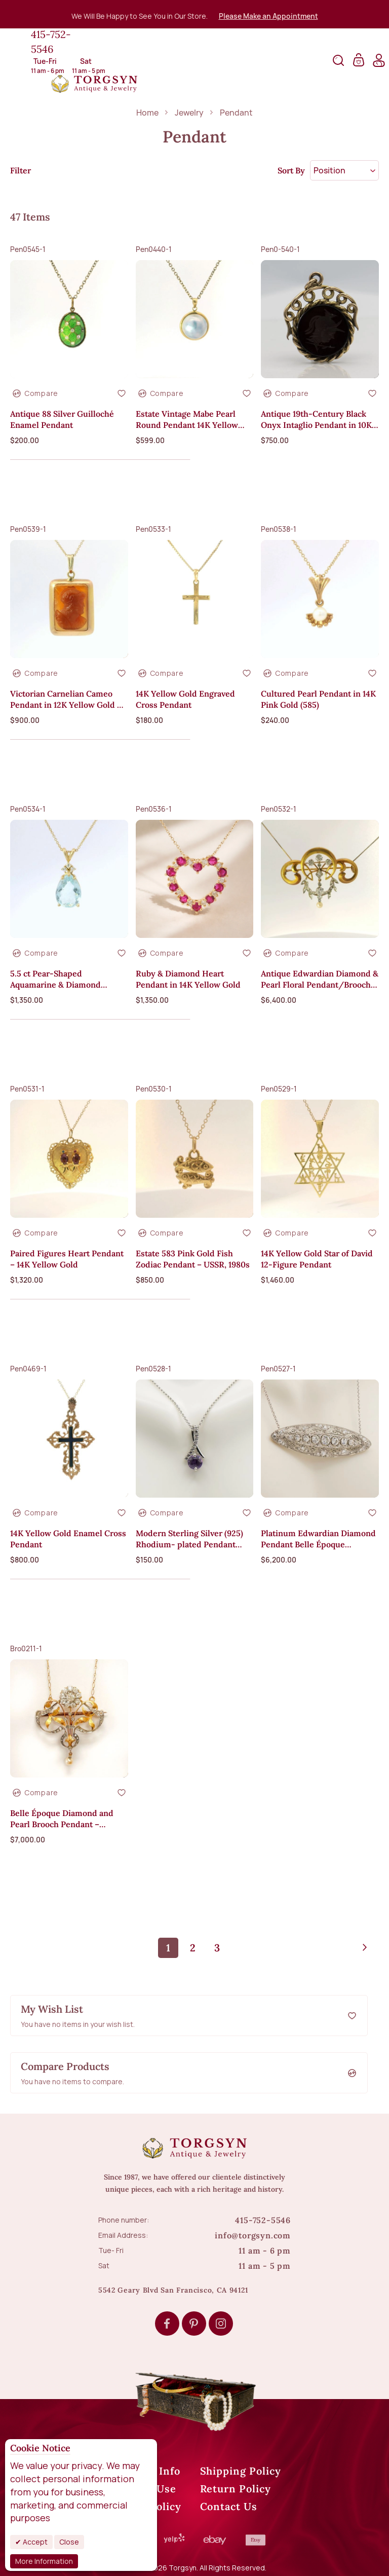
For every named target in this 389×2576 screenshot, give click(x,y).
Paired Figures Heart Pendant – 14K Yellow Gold (67, 1258)
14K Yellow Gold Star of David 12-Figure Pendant (317, 1258)
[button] (122, 393)
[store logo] (94, 84)
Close (69, 2542)
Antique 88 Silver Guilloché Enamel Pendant (62, 419)
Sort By (291, 170)
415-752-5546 (51, 41)
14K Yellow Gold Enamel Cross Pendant (68, 1538)
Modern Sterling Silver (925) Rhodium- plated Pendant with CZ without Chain (189, 1539)
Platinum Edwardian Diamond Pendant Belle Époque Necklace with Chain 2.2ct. (318, 1539)
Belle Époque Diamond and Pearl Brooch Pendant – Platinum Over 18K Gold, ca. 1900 (62, 1819)
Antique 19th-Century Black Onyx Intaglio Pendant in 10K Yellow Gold (316, 419)
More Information (44, 2561)
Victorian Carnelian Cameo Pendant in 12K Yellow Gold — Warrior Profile (67, 699)
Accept (34, 2542)
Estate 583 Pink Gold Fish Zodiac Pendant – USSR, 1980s (193, 1258)
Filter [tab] (20, 170)
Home (148, 112)
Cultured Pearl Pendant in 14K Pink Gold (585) (318, 699)
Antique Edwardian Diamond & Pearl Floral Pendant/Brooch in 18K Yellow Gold (319, 979)
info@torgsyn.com (253, 2235)
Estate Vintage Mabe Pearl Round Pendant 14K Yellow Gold (187, 419)
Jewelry (190, 112)
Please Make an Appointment (268, 16)
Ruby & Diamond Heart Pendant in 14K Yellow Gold (188, 979)
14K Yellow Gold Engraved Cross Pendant (185, 699)
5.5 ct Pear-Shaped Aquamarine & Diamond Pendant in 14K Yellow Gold (62, 979)
